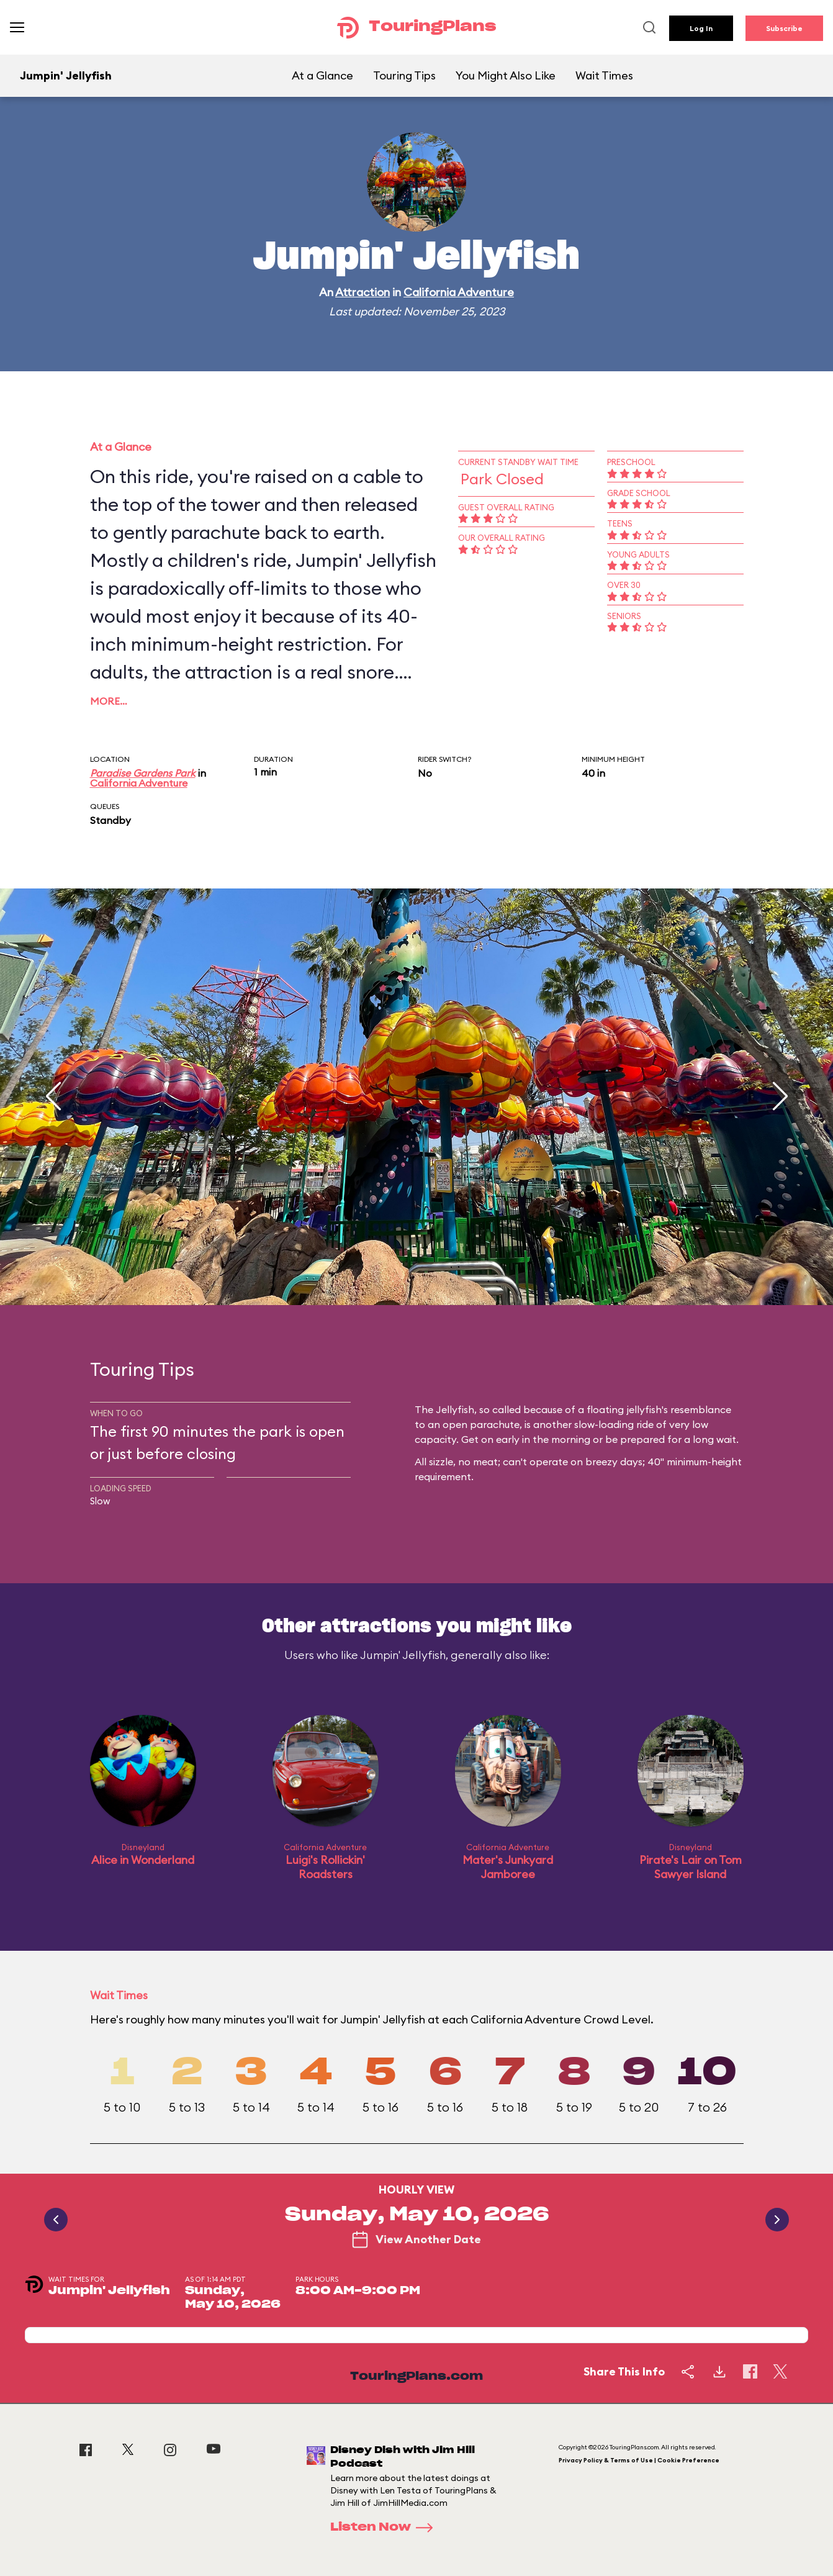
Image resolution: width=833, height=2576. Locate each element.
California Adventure (458, 292)
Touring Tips (404, 75)
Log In (701, 28)
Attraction (362, 292)
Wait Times (604, 75)
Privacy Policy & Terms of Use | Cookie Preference (639, 2460)
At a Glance (322, 75)
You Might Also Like (506, 75)
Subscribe (784, 28)
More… (108, 701)
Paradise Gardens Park (143, 773)
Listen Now (385, 2527)
